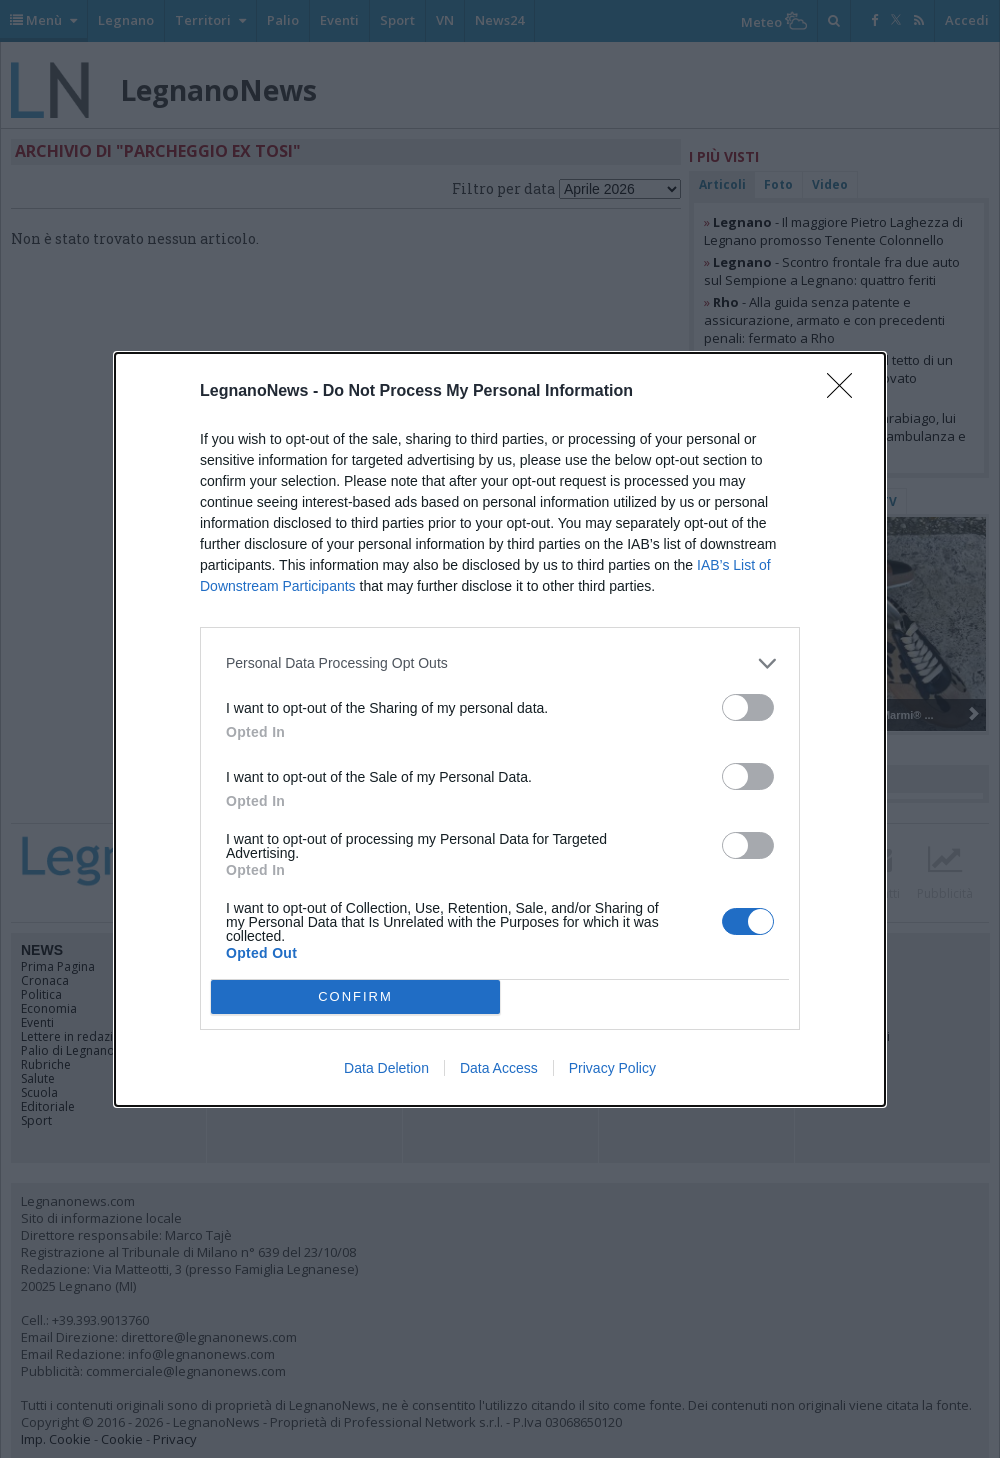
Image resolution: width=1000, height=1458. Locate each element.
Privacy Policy (612, 1068)
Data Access (499, 1068)
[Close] (846, 392)
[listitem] (500, 663)
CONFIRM (355, 996)
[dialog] (500, 729)
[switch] (748, 707)
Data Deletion (386, 1068)
